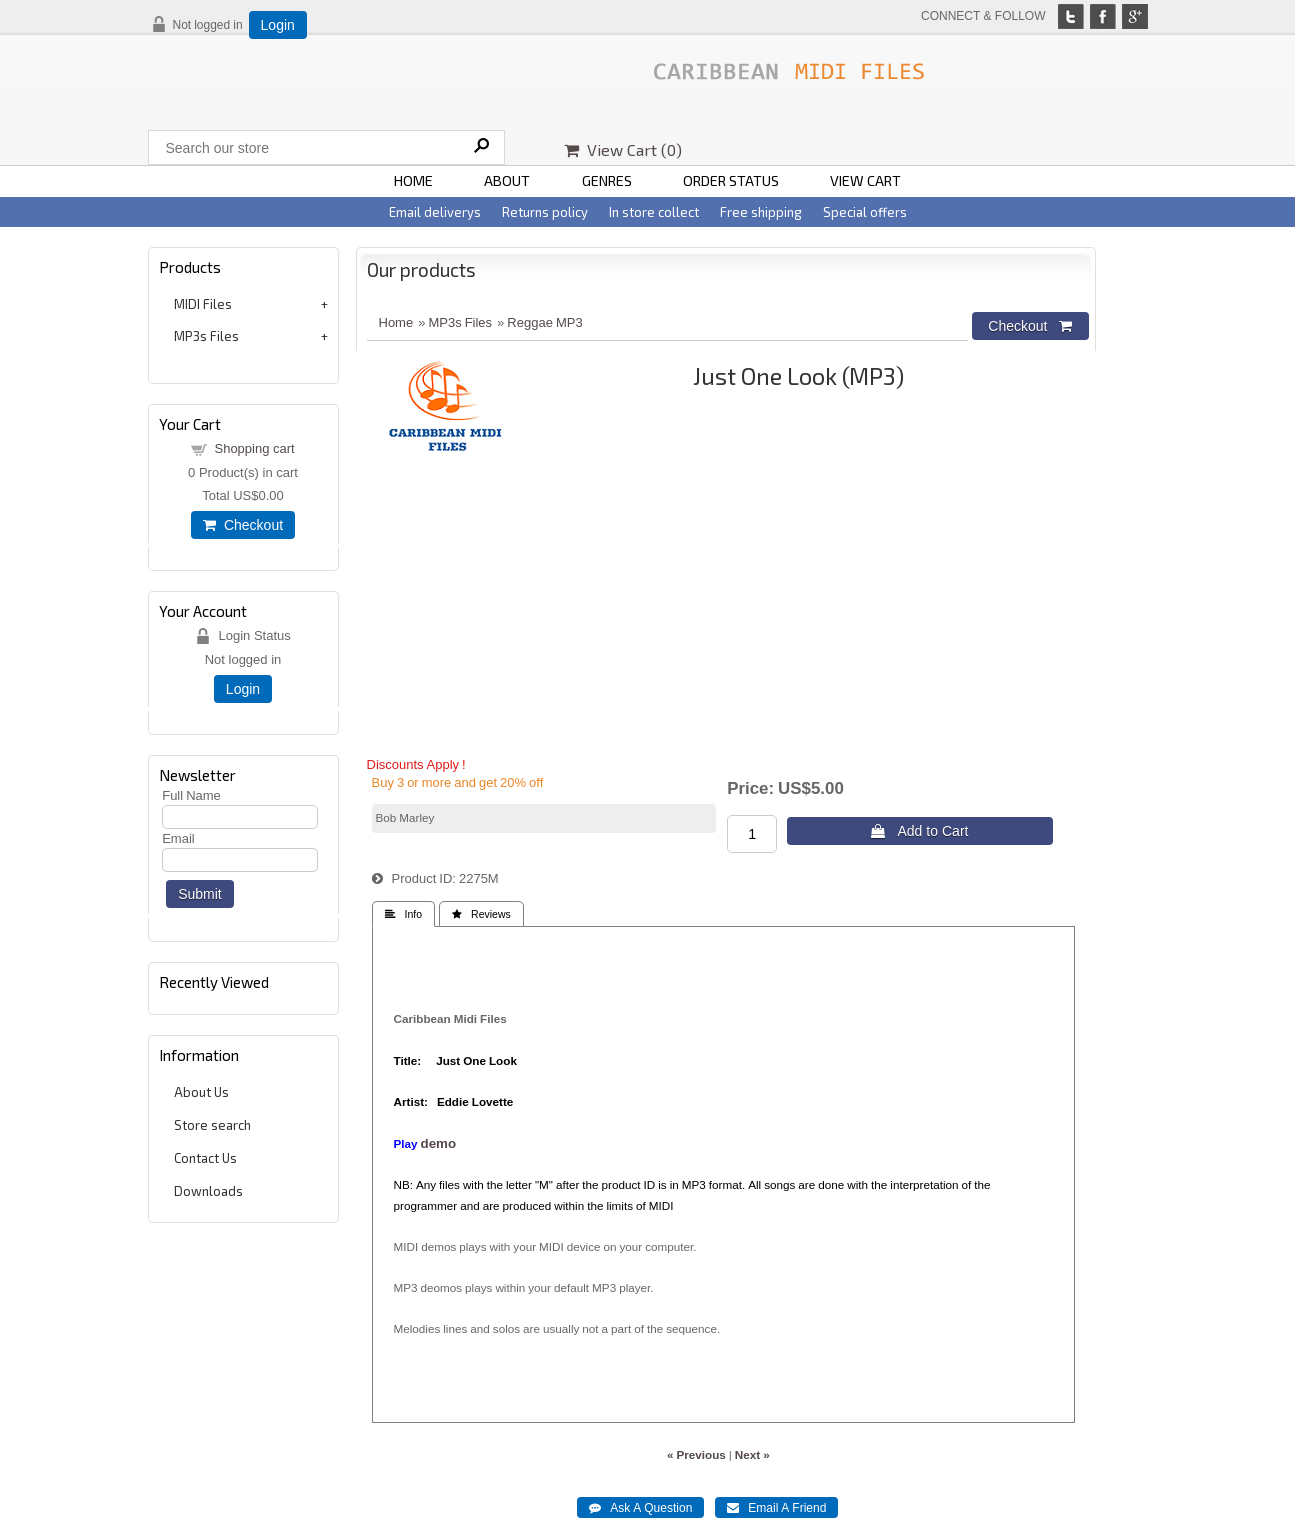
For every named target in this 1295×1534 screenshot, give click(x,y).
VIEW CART (865, 180)
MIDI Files (203, 304)
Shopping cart (254, 448)
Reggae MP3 (544, 322)
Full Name (191, 795)
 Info (404, 914)
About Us (201, 1092)
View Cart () (623, 149)
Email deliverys (435, 212)
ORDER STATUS (731, 180)
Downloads (208, 1191)
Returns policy (545, 212)
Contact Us (205, 1158)
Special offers (865, 212)
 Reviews (481, 914)
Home (396, 322)
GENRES (607, 180)
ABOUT (507, 180)
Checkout (243, 525)
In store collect (654, 212)
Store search (212, 1125)
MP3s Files (206, 336)
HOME (413, 180)
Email (178, 838)
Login (278, 25)
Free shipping (761, 212)
